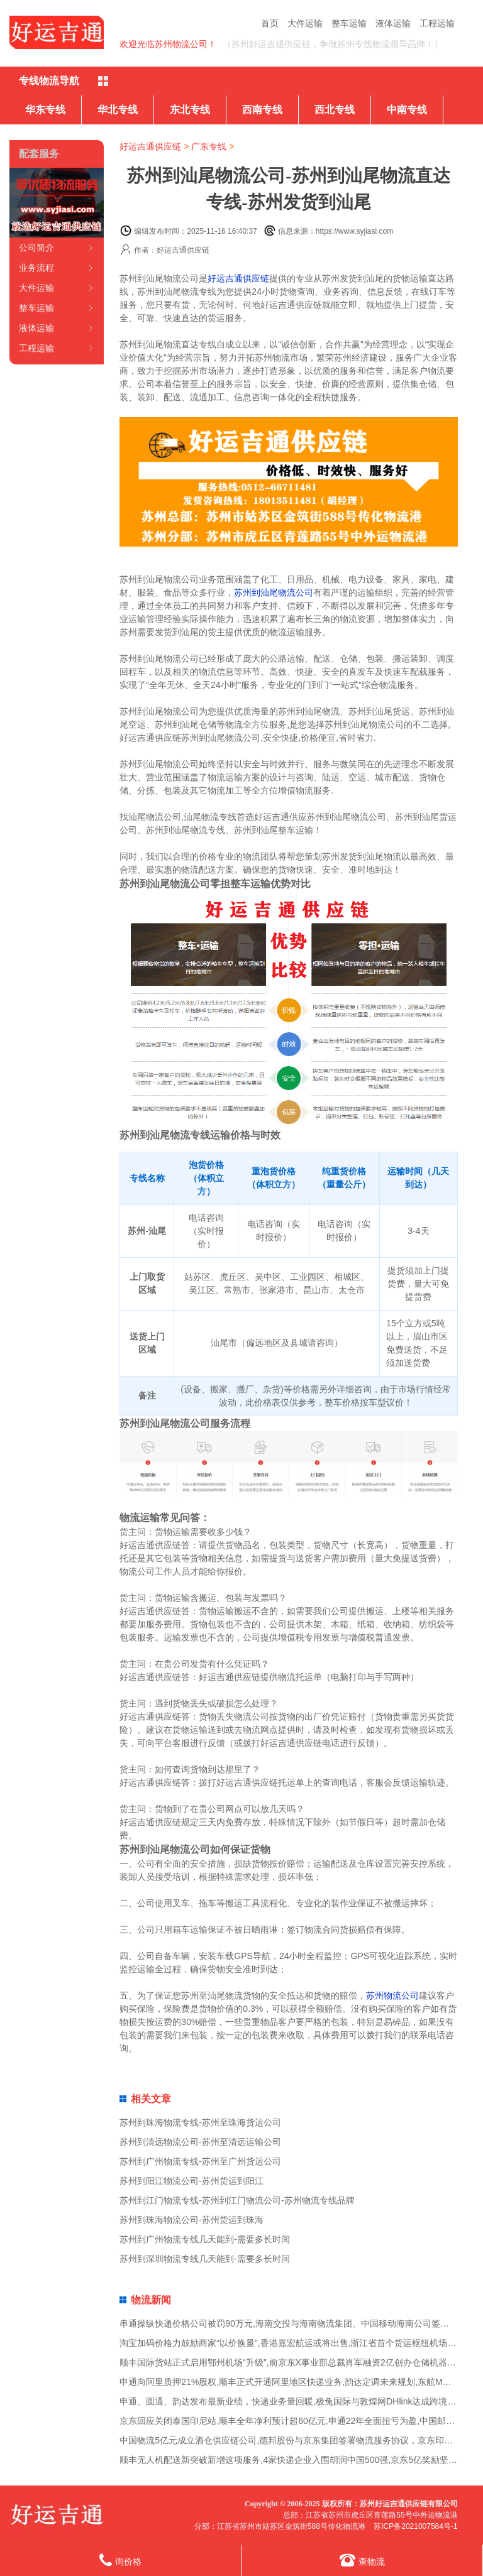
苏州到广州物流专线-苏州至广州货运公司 (200, 2161)
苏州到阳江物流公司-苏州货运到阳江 (191, 2181)
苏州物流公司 (392, 1995)
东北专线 (190, 109)
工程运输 (437, 23)
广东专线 (208, 146)
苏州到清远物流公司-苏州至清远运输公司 (200, 2142)
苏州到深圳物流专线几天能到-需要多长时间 (204, 2259)
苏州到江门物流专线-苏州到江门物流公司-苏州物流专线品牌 (236, 2200)
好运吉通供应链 (150, 146)
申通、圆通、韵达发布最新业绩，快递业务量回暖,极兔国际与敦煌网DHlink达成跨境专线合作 (300, 2401)
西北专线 (334, 109)
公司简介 (36, 248)
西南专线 (262, 109)
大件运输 (305, 23)
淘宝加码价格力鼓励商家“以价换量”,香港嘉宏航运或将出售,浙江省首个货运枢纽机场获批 (292, 2343)
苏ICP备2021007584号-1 (415, 2526)
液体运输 (393, 23)
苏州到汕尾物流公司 (273, 592)
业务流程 (36, 268)
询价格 (120, 2560)
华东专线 (45, 109)
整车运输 (349, 23)
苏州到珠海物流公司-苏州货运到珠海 (191, 2220)
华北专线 (117, 109)
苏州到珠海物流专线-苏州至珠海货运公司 (200, 2122)
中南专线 (407, 109)
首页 (270, 23)
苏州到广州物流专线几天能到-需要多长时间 (204, 2239)
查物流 (362, 2560)
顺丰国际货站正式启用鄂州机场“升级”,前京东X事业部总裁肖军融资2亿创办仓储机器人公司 (296, 2362)
